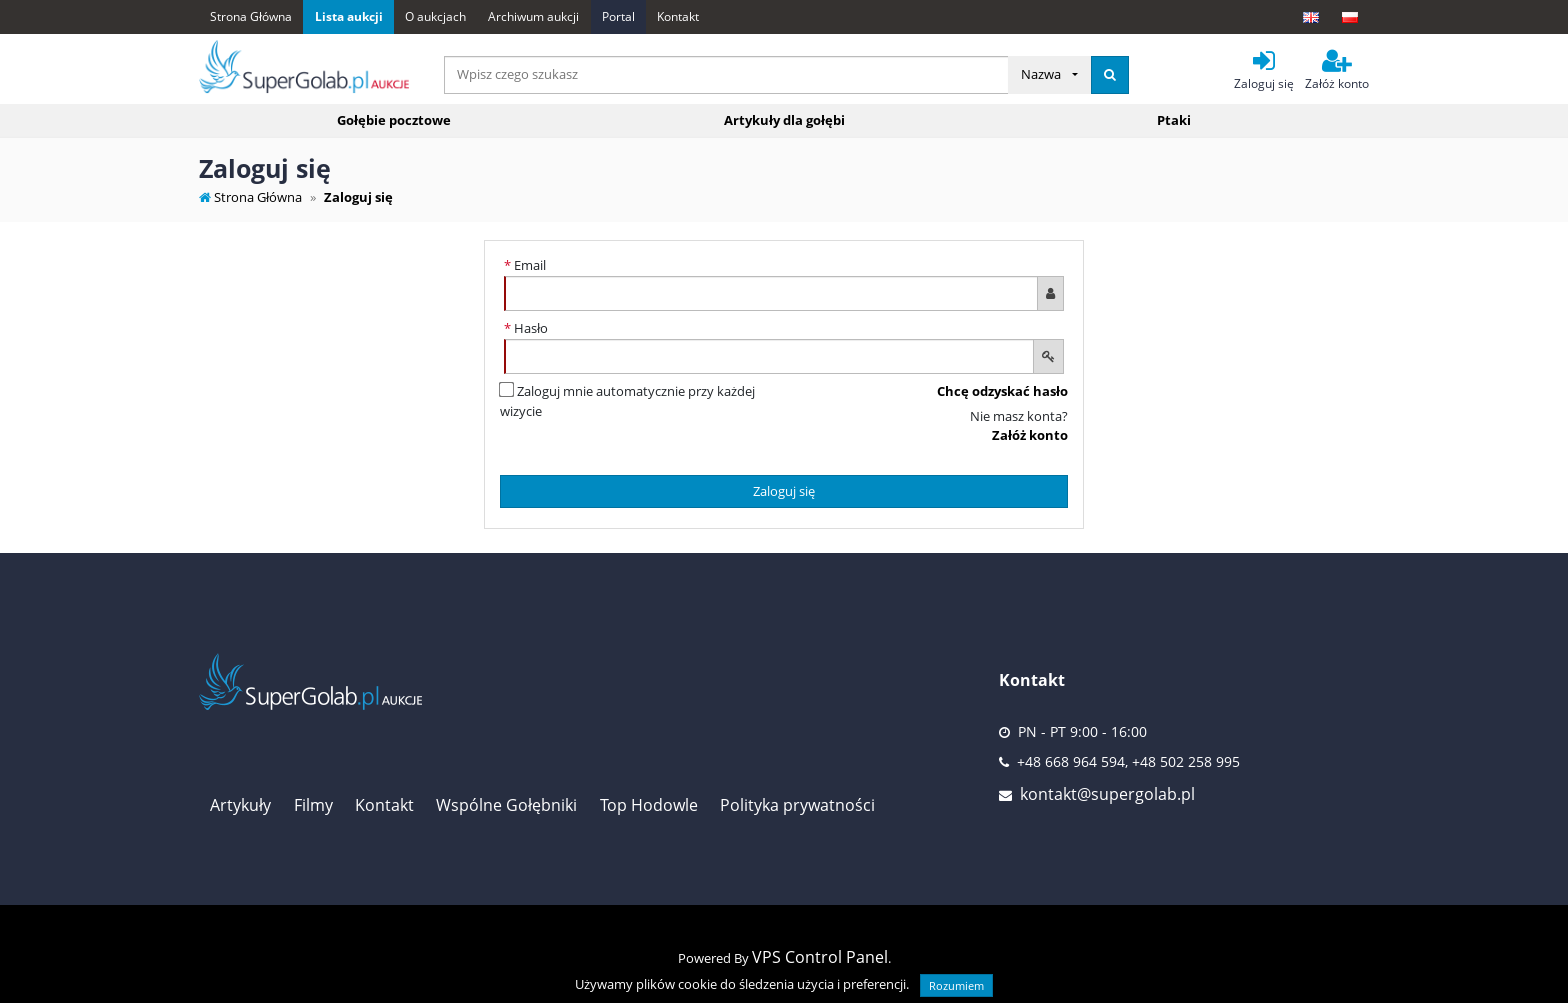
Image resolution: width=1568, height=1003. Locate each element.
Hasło (526, 328)
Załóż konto (1030, 435)
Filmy (313, 805)
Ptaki (1174, 120)
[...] (726, 75)
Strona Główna (251, 16)
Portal (618, 16)
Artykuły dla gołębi (784, 120)
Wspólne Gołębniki (506, 805)
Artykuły (240, 805)
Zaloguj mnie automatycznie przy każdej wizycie (627, 401)
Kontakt (678, 16)
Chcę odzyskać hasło (1002, 391)
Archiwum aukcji (533, 16)
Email (525, 265)
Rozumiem (956, 985)
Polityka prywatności (797, 805)
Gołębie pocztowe (394, 120)
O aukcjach (435, 16)
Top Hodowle (649, 805)
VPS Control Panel (820, 957)
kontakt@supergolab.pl (1107, 794)
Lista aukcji (349, 16)
